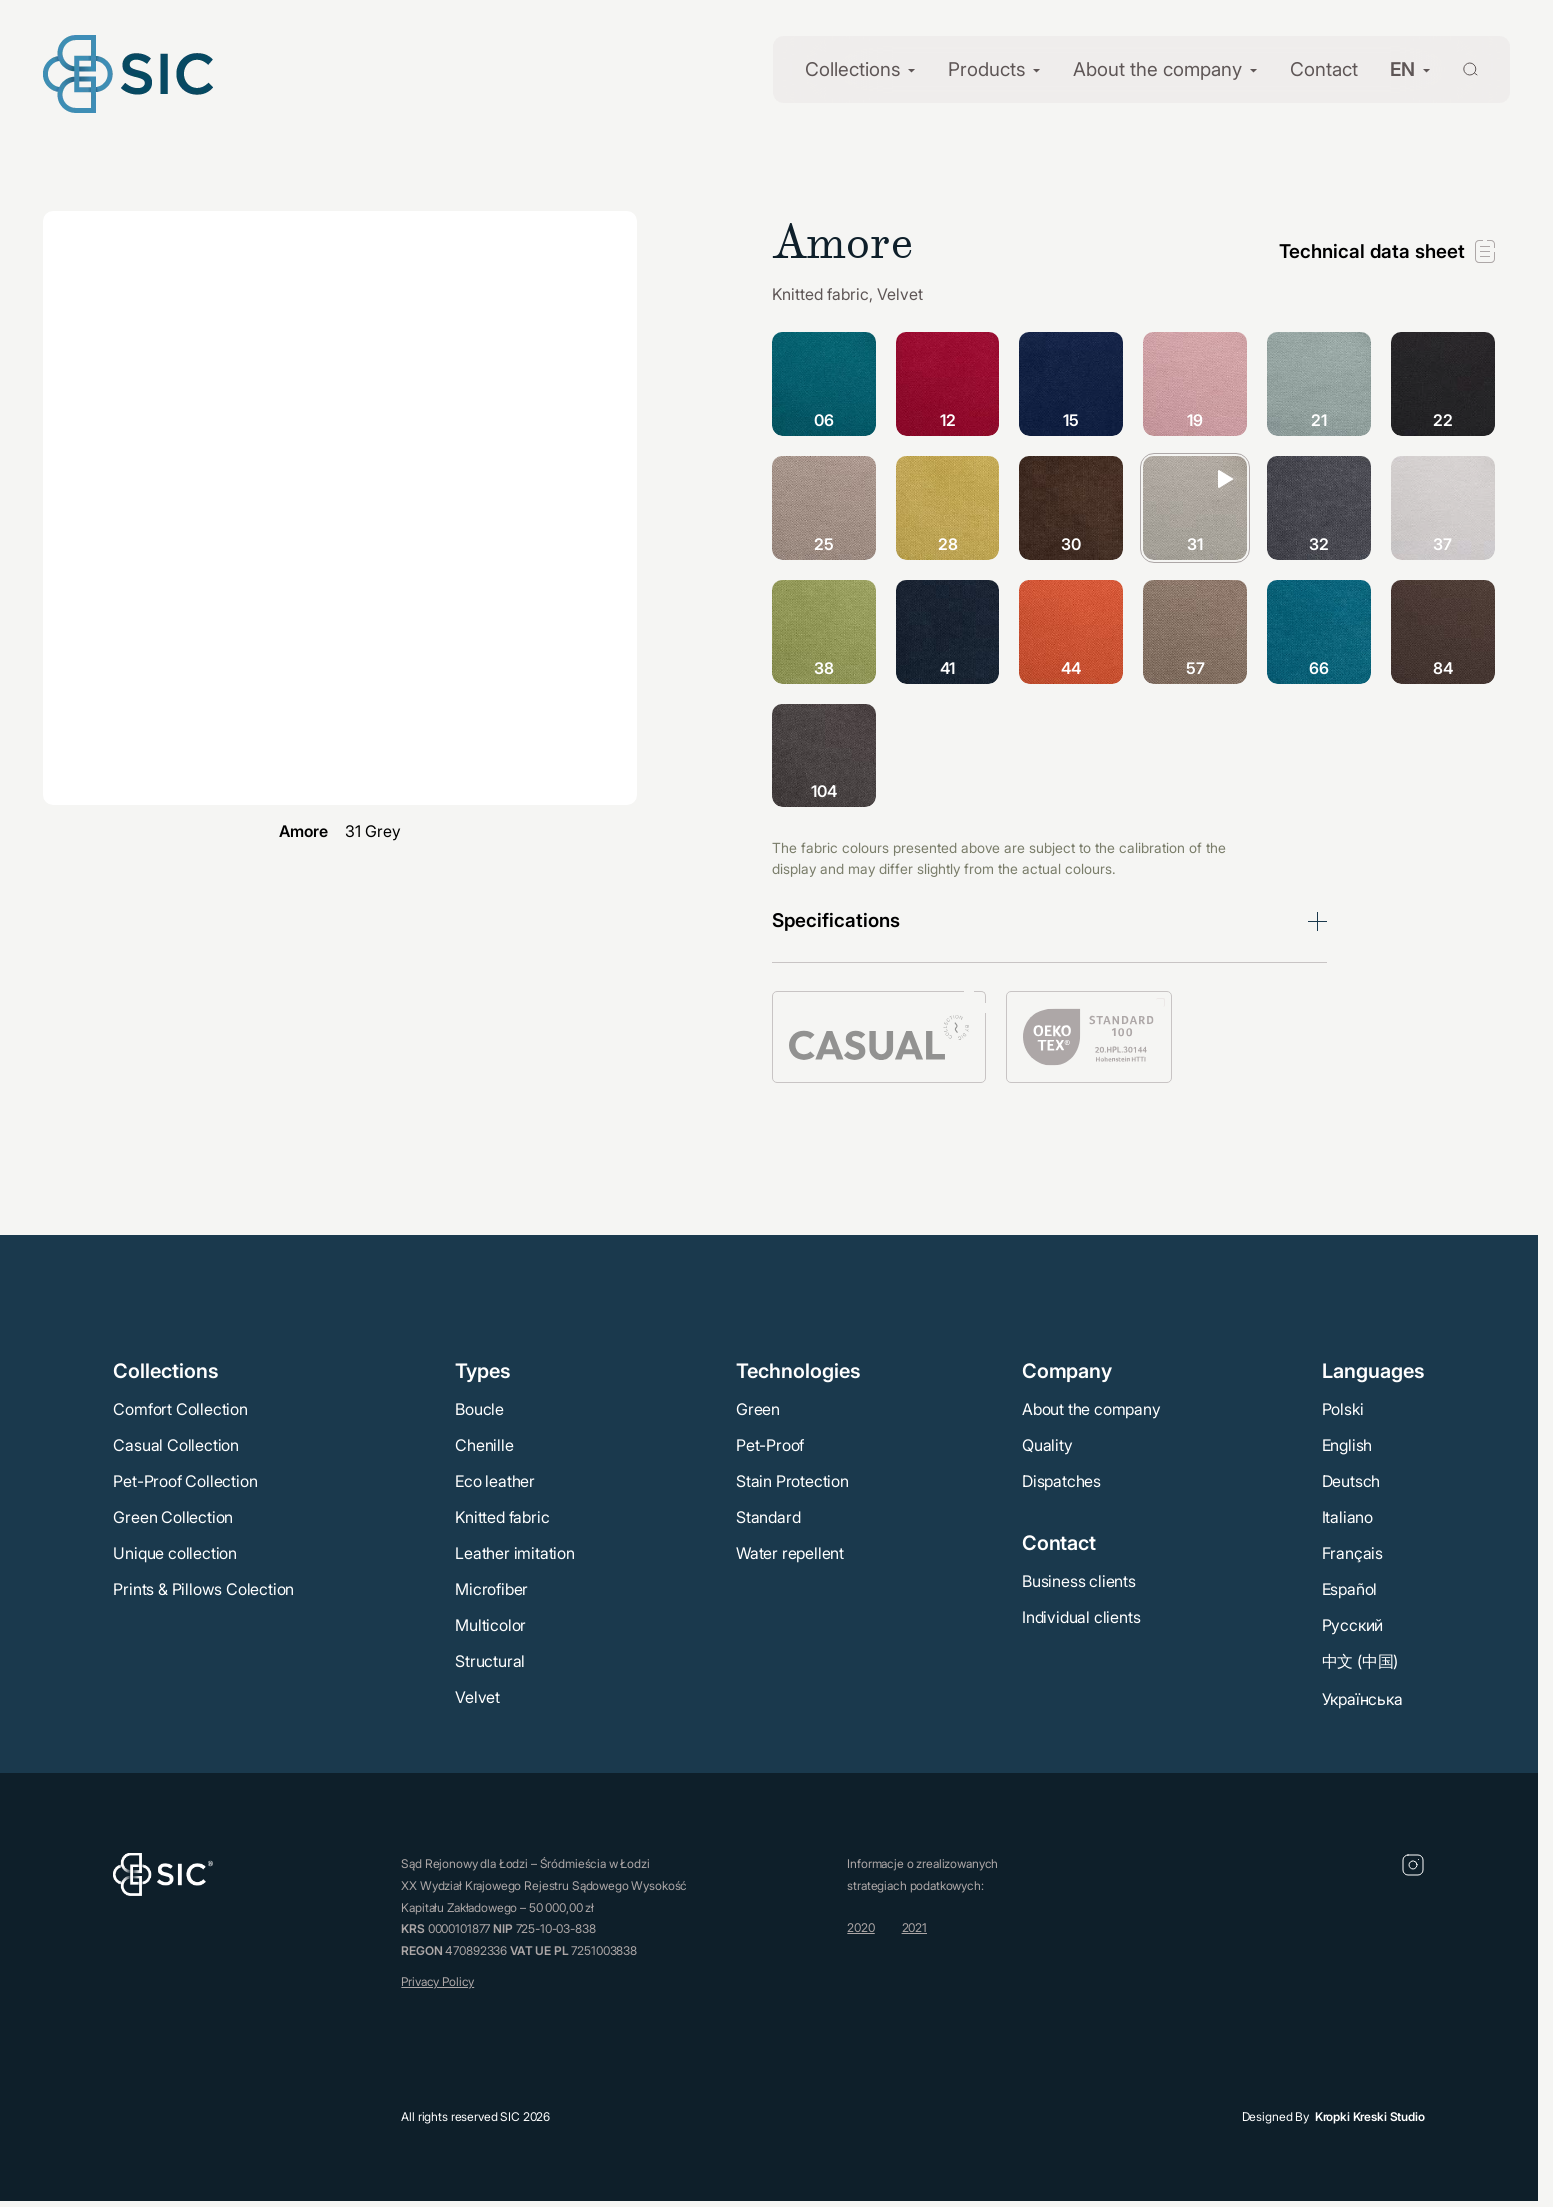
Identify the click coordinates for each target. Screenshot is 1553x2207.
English (1347, 1445)
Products (986, 69)
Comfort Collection (180, 1409)
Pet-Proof (770, 1445)
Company (1067, 1371)
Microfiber (491, 1589)
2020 (860, 1927)
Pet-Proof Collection (185, 1481)
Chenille (484, 1445)
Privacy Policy (437, 1981)
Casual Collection (176, 1445)
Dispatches (1061, 1481)
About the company (1157, 69)
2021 (914, 1927)
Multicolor (490, 1625)
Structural (490, 1661)
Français (1352, 1553)
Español (1350, 1589)
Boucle (479, 1409)
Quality (1047, 1445)
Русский (1353, 1625)
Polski (1343, 1409)
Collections (852, 69)
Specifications (836, 920)
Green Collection (173, 1517)
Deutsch (1351, 1481)
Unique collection (175, 1553)
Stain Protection (792, 1481)
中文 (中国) (1360, 1661)
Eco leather (495, 1481)
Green (758, 1409)
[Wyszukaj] (1458, 67)
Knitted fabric (502, 1517)
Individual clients (1081, 1617)
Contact (1324, 69)
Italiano (1347, 1517)
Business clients (1079, 1581)
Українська (1362, 1699)
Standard (768, 1517)
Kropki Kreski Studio (1370, 2116)
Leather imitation (515, 1553)
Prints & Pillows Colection (203, 1589)
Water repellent (790, 1553)
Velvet (477, 1697)
